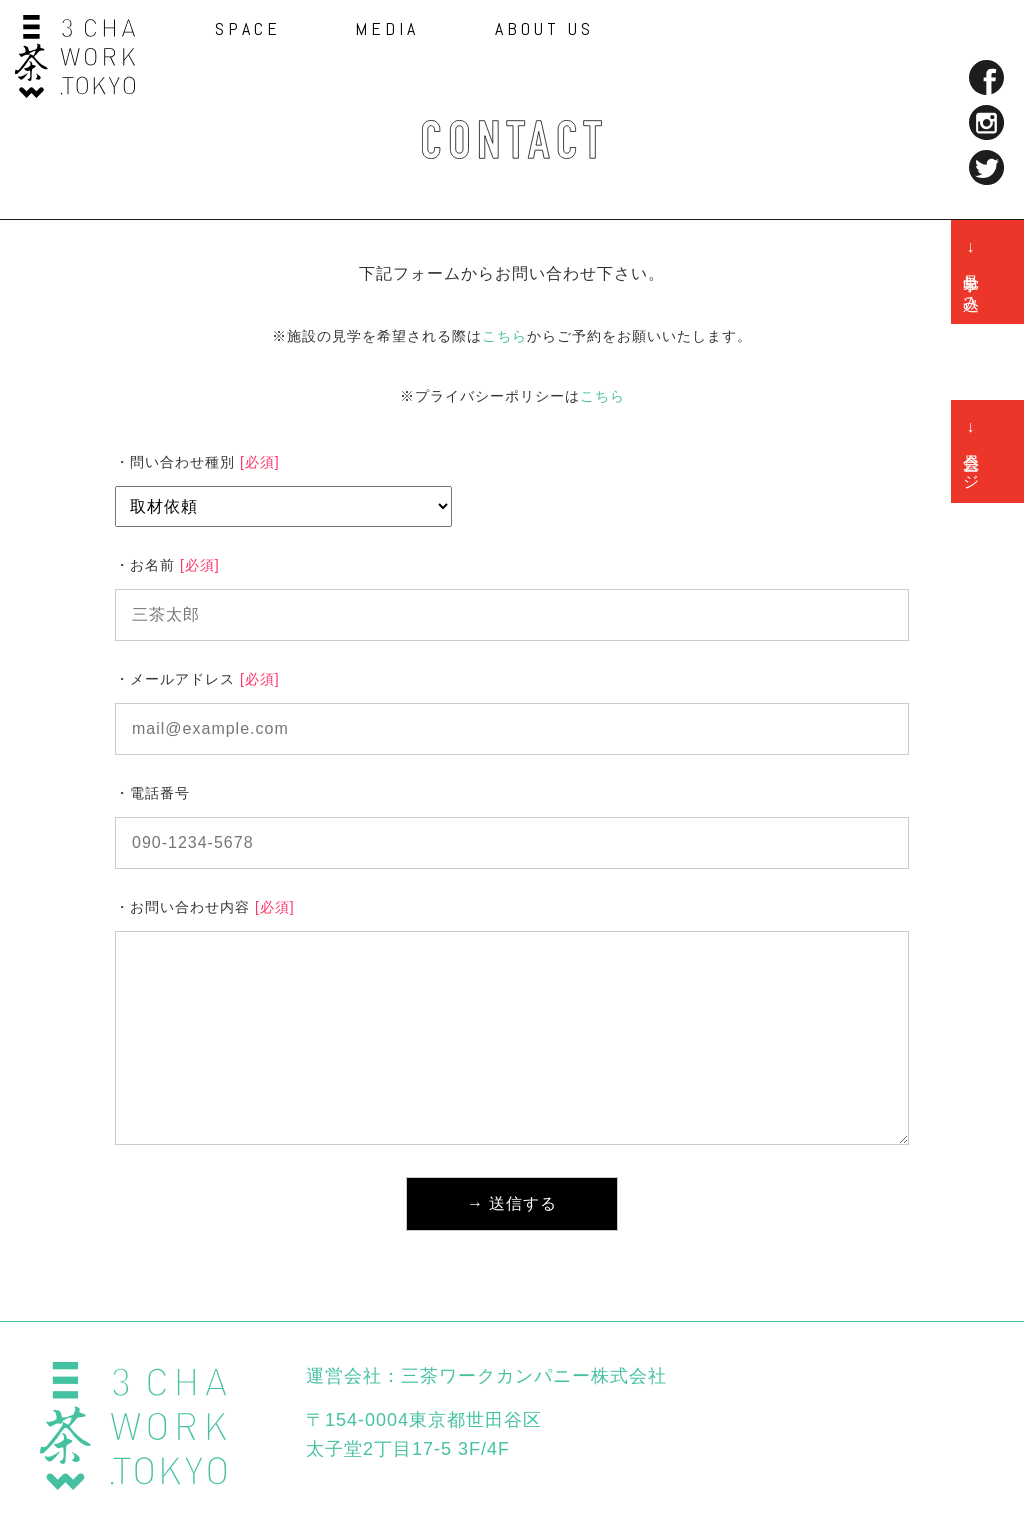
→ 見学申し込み (971, 272)
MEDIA (387, 29)
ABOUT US (544, 29)
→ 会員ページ (971, 451)
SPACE (248, 29)
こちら (504, 336)
